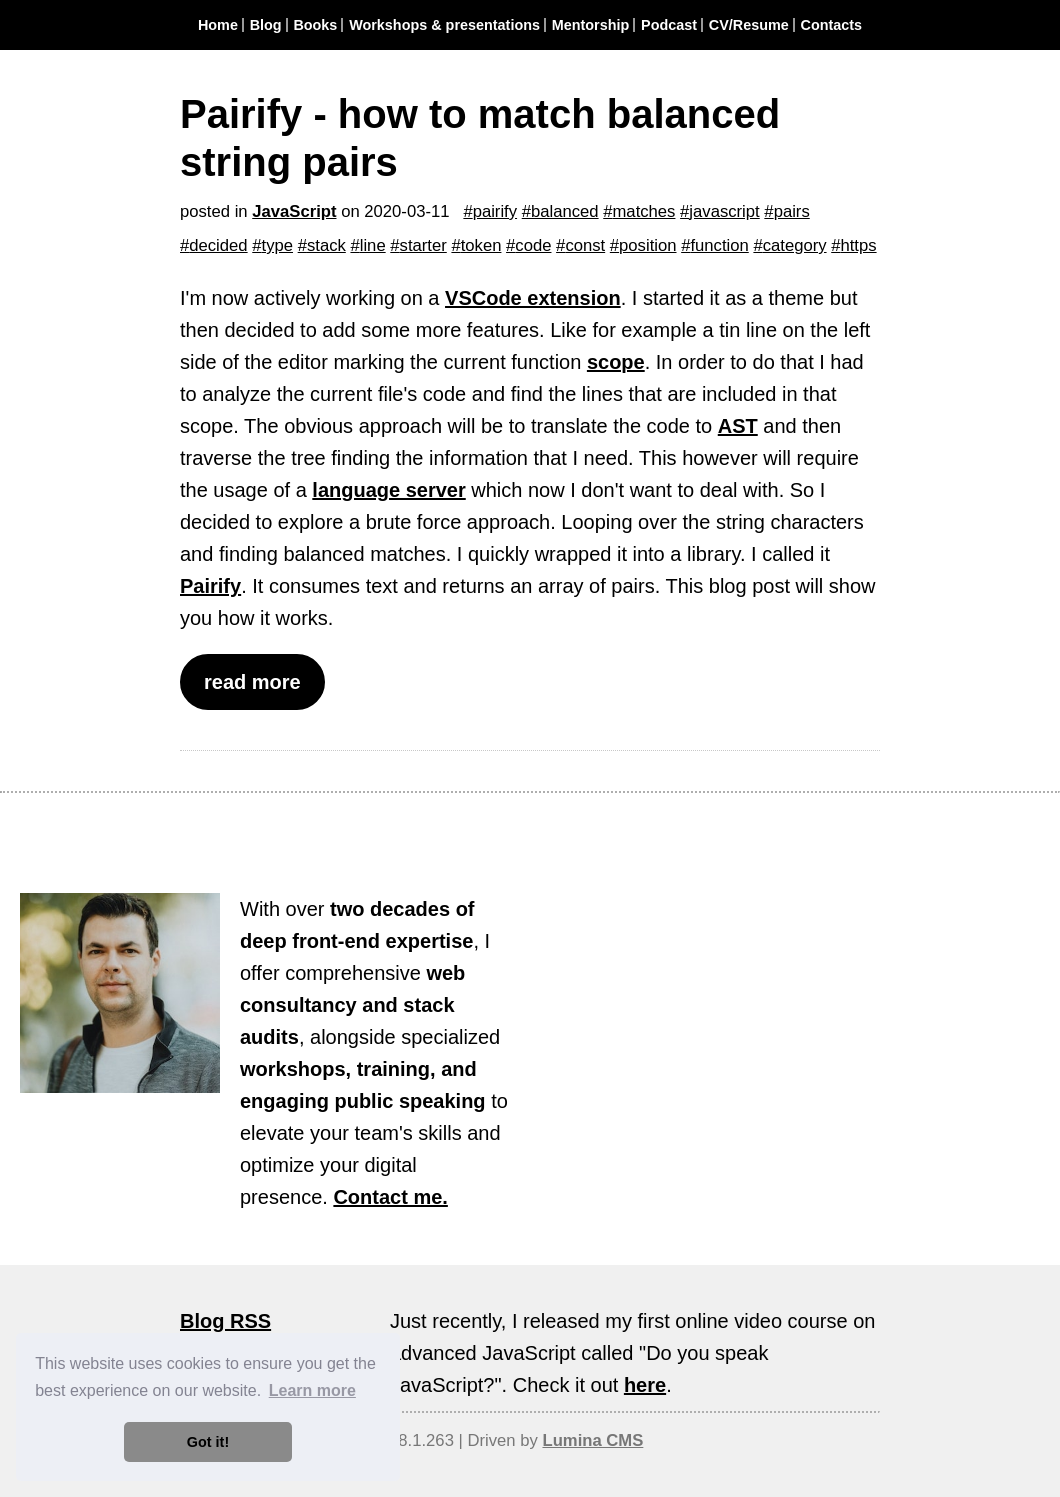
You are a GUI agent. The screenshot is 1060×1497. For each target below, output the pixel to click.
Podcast (669, 25)
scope (616, 362)
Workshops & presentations (444, 25)
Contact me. (390, 1197)
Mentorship (591, 25)
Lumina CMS (592, 1440)
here (645, 1385)
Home (218, 25)
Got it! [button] (208, 1442)
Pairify (210, 586)
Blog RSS (225, 1321)
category (795, 245)
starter (423, 245)
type (277, 245)
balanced (565, 211)
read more (252, 682)
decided (218, 245)
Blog (266, 25)
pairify (495, 211)
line (373, 245)
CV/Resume (749, 25)
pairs (792, 211)
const (585, 245)
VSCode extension (533, 298)
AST (738, 426)
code (533, 245)
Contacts (832, 25)
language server (388, 490)
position (647, 245)
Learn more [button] (312, 1390)
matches (644, 211)
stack (326, 245)
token (481, 245)
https (858, 245)
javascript (724, 211)
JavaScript (294, 211)
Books (315, 25)
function (719, 245)
